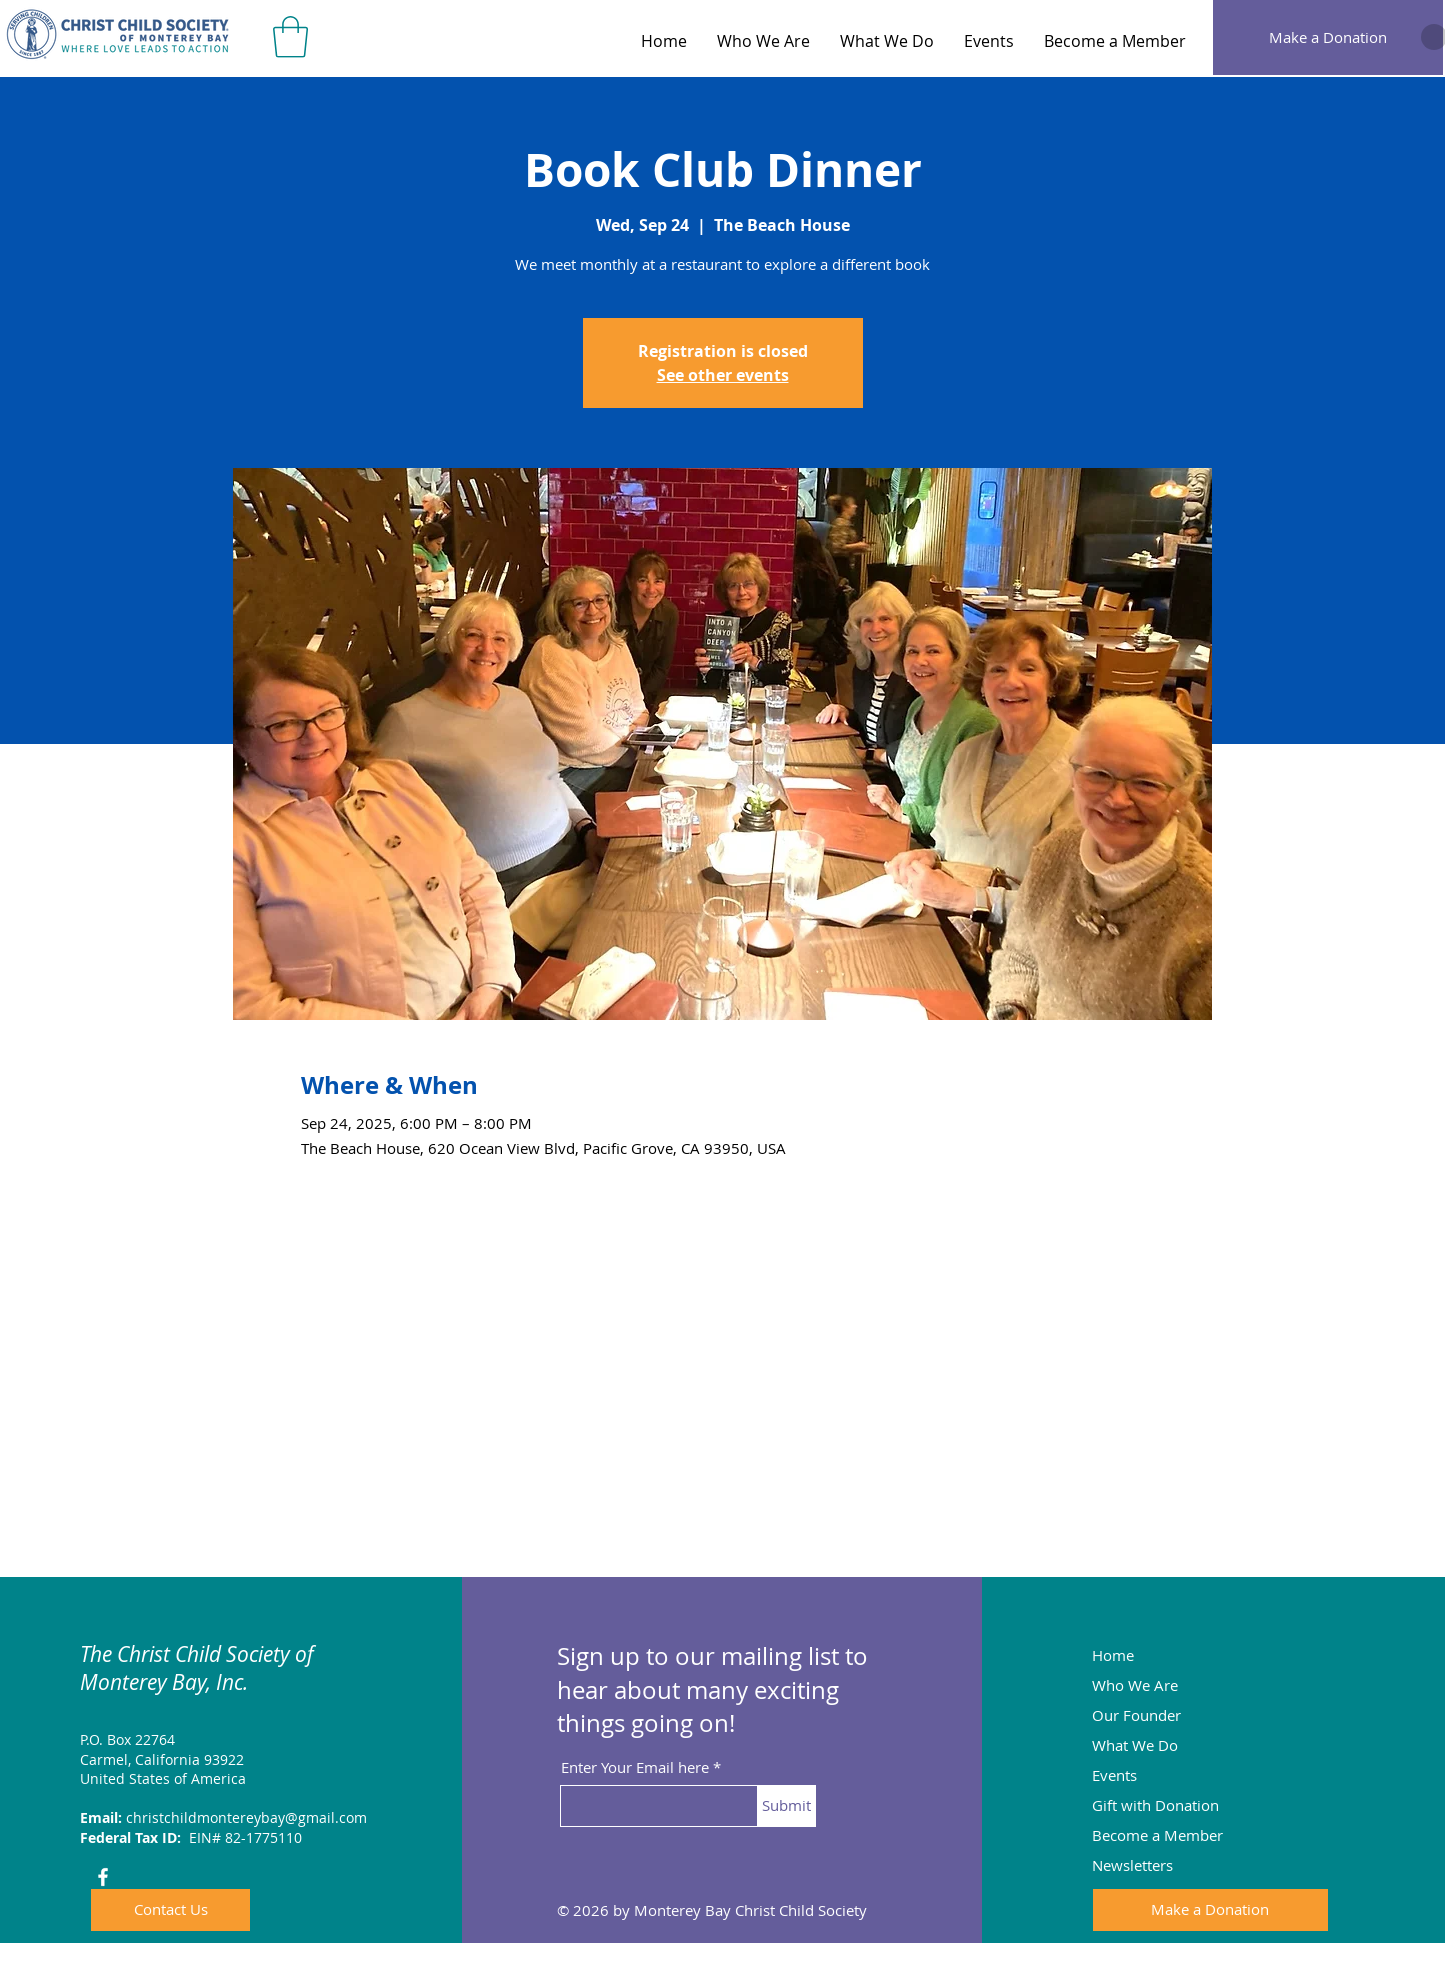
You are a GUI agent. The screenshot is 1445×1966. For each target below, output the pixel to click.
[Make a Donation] (1328, 37)
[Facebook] (103, 1877)
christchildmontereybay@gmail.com (246, 1817)
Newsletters (1132, 1865)
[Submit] (786, 1806)
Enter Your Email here (635, 1767)
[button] (290, 37)
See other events (723, 375)
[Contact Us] (170, 1910)
